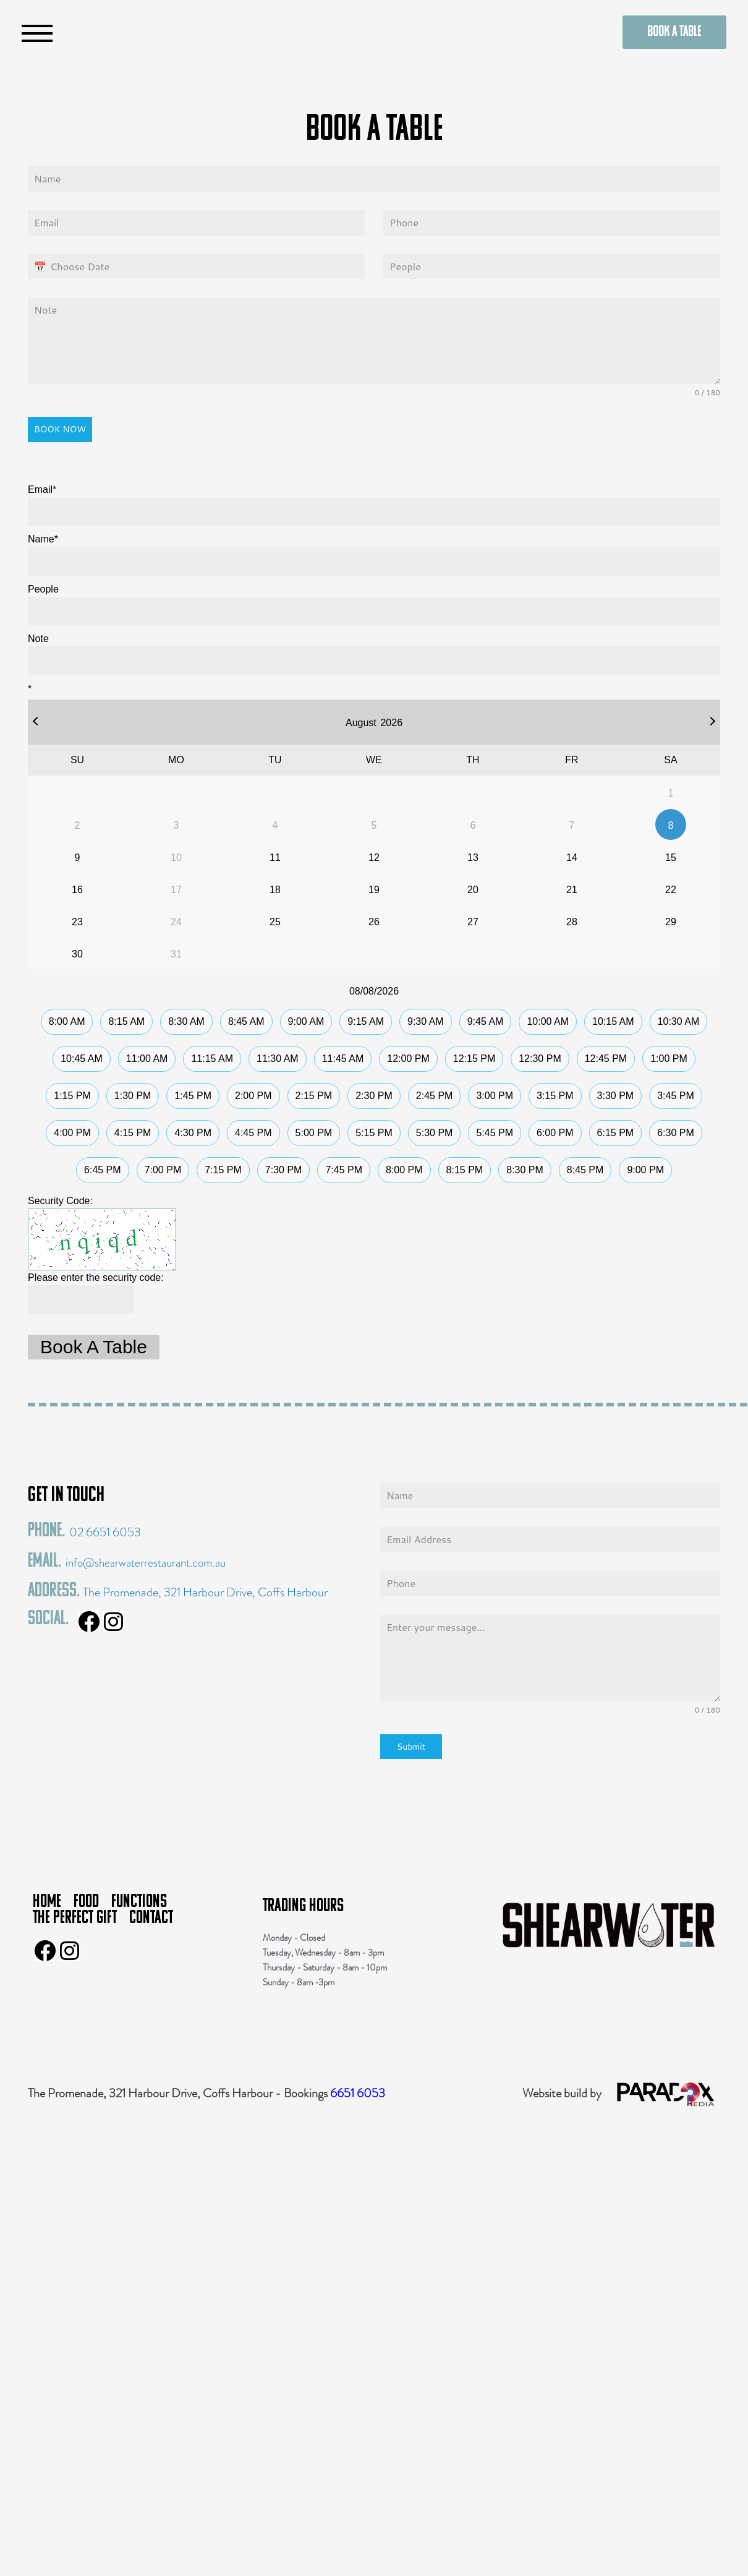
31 (176, 954)
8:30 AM (186, 1021)
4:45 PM (253, 1133)
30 (77, 954)
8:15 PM (464, 1170)
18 (275, 889)
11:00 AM (147, 1058)
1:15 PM (72, 1095)
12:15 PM (474, 1058)
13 (472, 857)
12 (374, 857)
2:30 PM (374, 1095)
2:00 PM (253, 1095)
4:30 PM (192, 1133)
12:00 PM (408, 1058)
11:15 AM (212, 1058)
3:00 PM (494, 1095)
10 (176, 857)
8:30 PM (524, 1170)
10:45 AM (82, 1058)
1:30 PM (132, 1095)
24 (176, 922)
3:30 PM (615, 1095)
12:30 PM (540, 1058)
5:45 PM (494, 1133)
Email (42, 489)
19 (374, 889)
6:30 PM (675, 1133)
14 (571, 857)
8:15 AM (126, 1021)
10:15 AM (613, 1021)
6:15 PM (615, 1133)
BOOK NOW (60, 429)
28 (571, 922)
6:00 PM (555, 1133)
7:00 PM (163, 1170)
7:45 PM (343, 1170)
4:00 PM (72, 1133)
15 (670, 857)
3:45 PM (675, 1095)
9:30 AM (425, 1021)
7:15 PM (223, 1170)
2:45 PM (434, 1095)
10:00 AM (548, 1021)
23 (77, 922)
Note (38, 638)
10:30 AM (679, 1021)
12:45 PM (606, 1058)
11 (275, 857)
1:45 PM (192, 1095)
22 (670, 889)
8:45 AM (246, 1021)
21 (571, 889)
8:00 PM (404, 1170)
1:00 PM (668, 1058)
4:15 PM (132, 1133)
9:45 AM (485, 1021)
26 (374, 922)
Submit (411, 1746)
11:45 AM (343, 1058)
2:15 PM (314, 1095)
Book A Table (93, 1347)
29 (670, 922)
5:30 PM (434, 1133)
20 (472, 889)
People (43, 589)
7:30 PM (283, 1170)
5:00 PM (314, 1133)
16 (77, 889)
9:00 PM (645, 1170)
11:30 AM (278, 1058)
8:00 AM (67, 1021)
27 (472, 922)
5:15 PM (374, 1133)
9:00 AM (306, 1021)
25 (275, 922)
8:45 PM (585, 1170)
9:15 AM (365, 1021)
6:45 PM (102, 1170)
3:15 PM (555, 1095)
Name (43, 539)
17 (176, 889)
